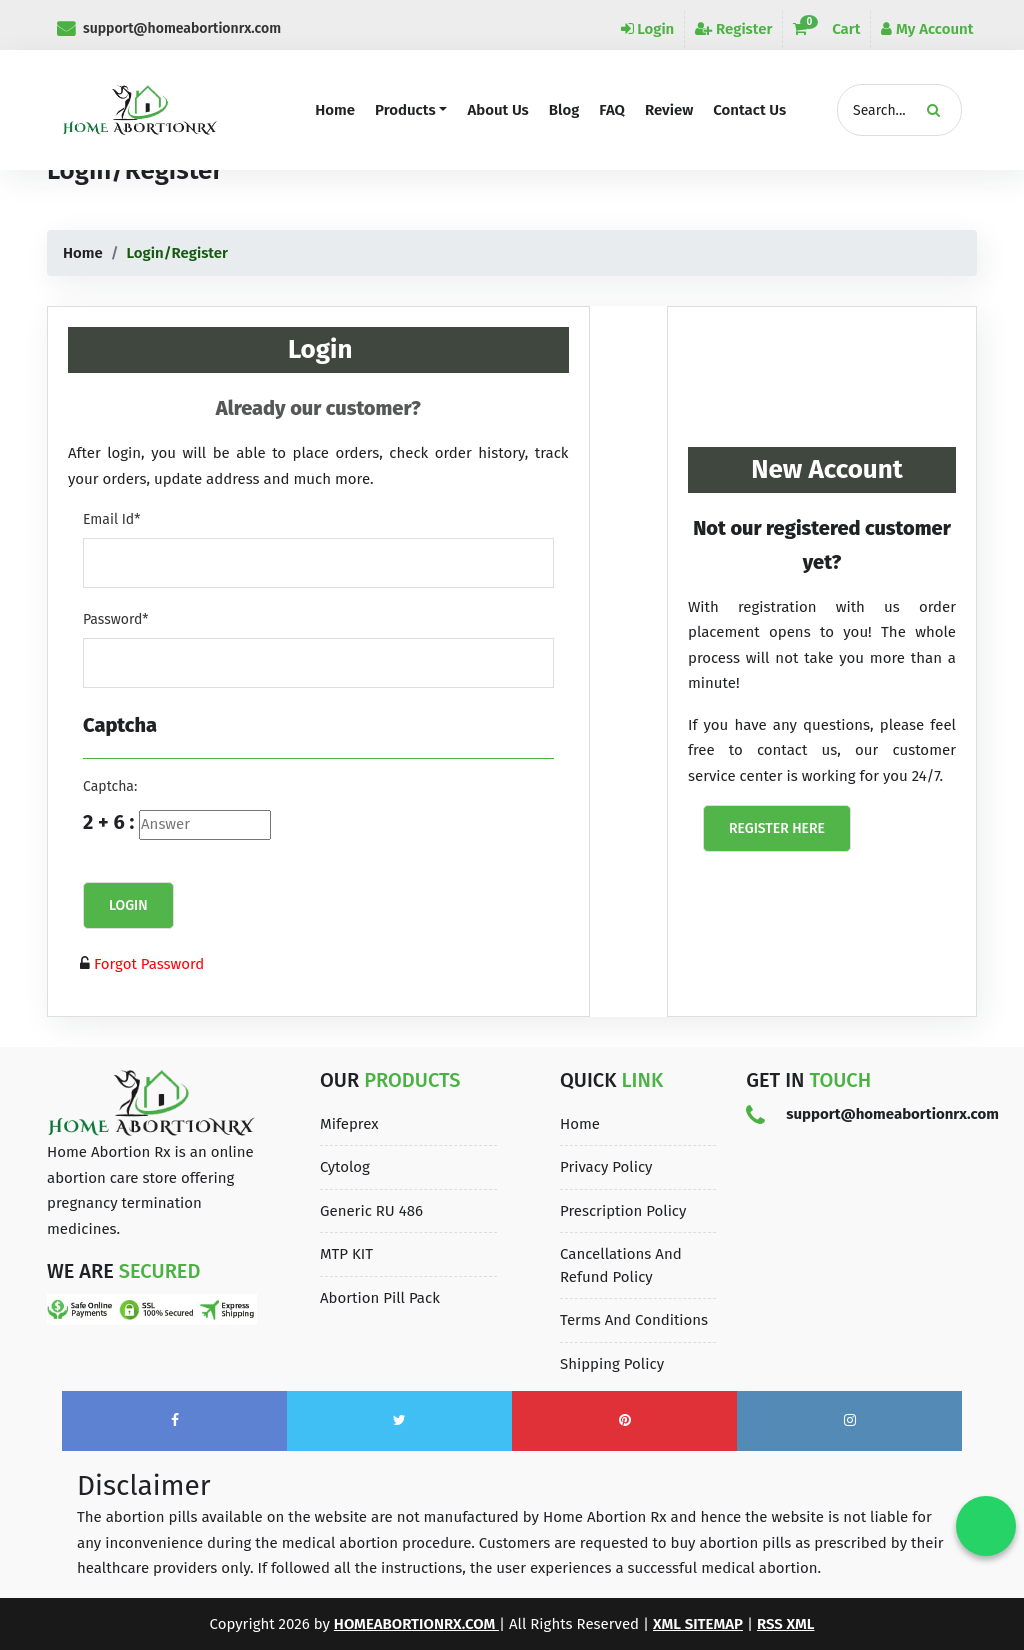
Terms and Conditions (634, 1320)
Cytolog (345, 1167)
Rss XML (786, 1624)
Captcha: (110, 786)
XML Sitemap (698, 1624)
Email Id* (111, 519)
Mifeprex (349, 1124)
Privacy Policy (606, 1167)
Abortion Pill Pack (380, 1298)
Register (733, 29)
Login (648, 29)
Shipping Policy (612, 1364)
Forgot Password (147, 964)
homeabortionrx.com (416, 1624)
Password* (115, 619)
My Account (927, 29)
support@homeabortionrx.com (169, 28)
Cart (826, 29)
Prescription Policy (623, 1211)
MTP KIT (346, 1254)
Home (83, 253)
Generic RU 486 (371, 1211)
